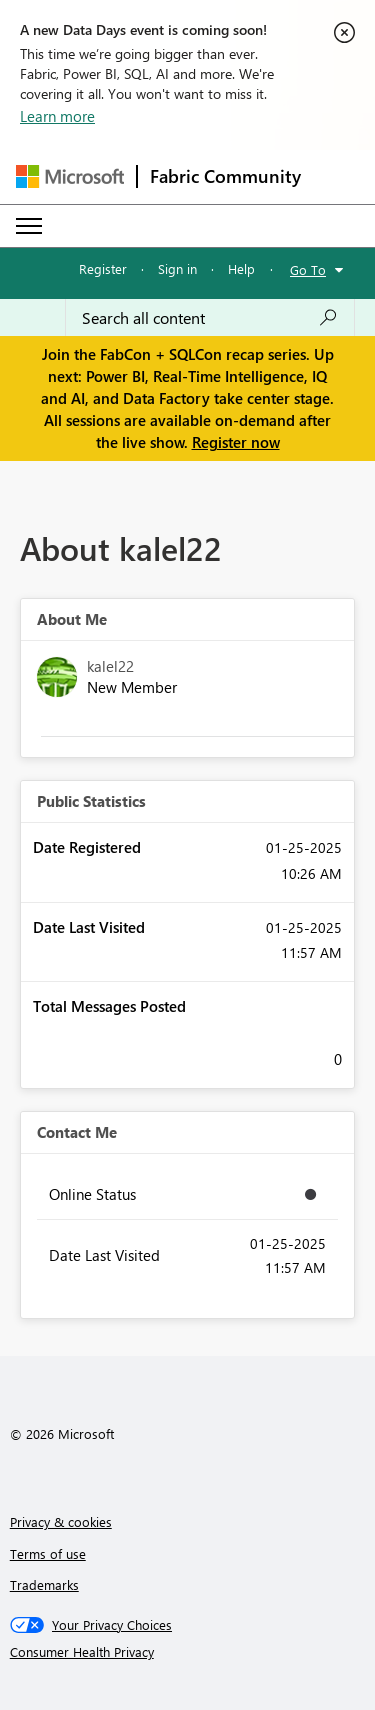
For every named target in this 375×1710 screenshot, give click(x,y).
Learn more (57, 116)
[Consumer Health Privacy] (188, 1652)
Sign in (177, 268)
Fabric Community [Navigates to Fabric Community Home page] (225, 176)
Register (103, 268)
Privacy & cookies (61, 1521)
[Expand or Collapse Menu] (29, 226)
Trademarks (44, 1584)
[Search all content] (210, 318)
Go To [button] (308, 269)
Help (241, 268)
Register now (236, 442)
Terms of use (48, 1553)
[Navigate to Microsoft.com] (70, 176)
